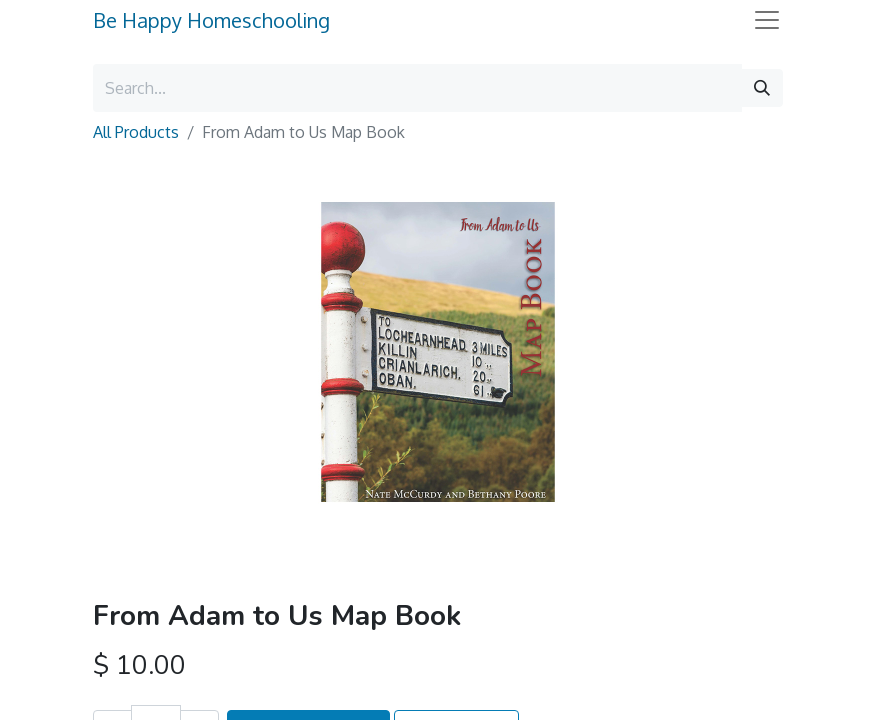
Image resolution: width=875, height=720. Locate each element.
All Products (136, 132)
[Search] (762, 88)
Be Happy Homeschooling (211, 20)
